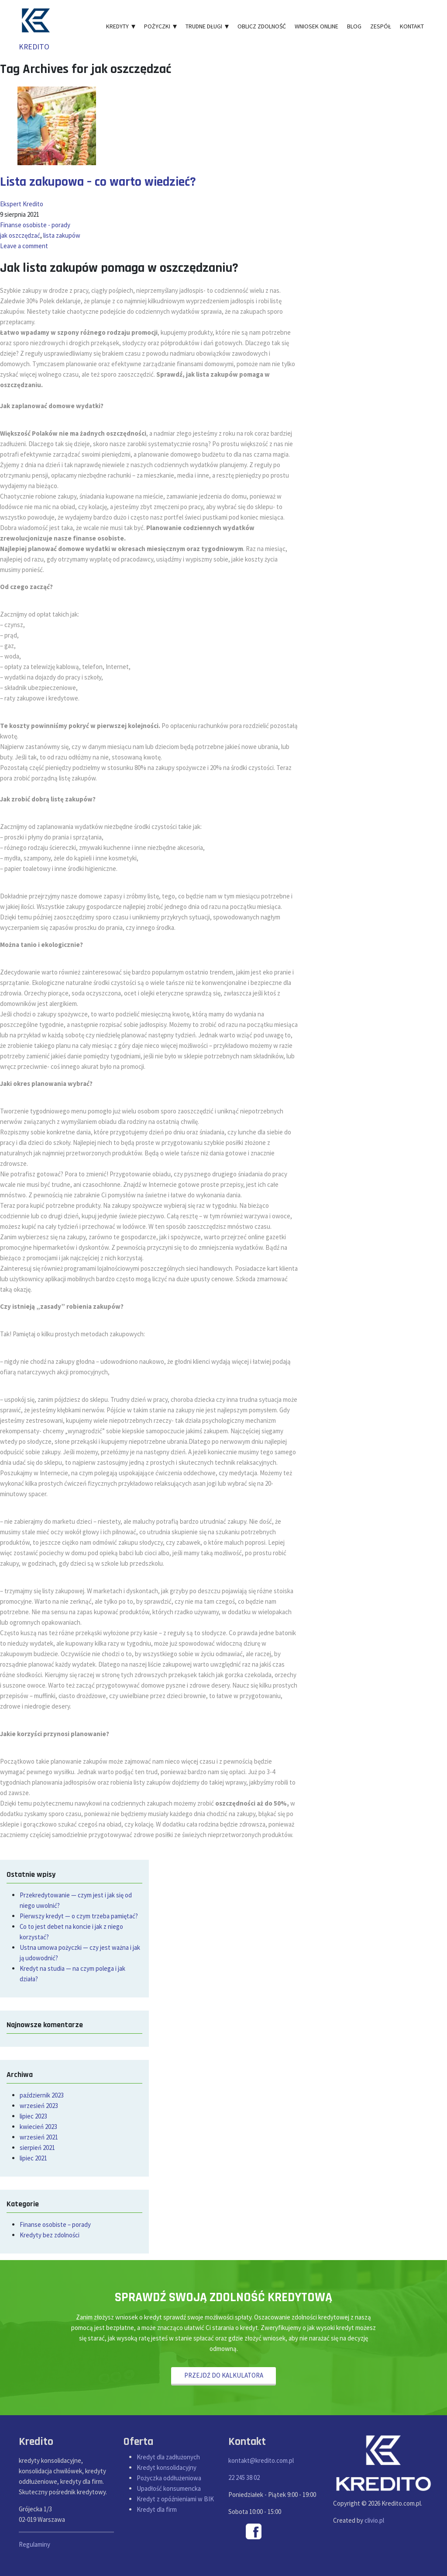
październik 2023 (42, 2095)
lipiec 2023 (33, 2116)
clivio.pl (374, 2520)
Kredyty (120, 26)
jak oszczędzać (20, 235)
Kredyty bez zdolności (49, 2235)
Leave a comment (24, 246)
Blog (354, 26)
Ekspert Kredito (21, 204)
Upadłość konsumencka (169, 2489)
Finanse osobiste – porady (55, 2224)
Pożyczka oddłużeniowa (169, 2478)
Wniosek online (316, 26)
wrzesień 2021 (39, 2137)
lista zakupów (61, 235)
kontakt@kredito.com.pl (261, 2460)
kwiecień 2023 (38, 2126)
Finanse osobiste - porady (35, 225)
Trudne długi (207, 26)
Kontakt (412, 26)
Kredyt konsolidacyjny (166, 2468)
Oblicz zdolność (261, 26)
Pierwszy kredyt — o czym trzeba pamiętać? (79, 1916)
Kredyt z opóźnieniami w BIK (175, 2499)
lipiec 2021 (33, 2158)
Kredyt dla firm (157, 2510)
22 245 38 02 (244, 2477)
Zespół (380, 26)
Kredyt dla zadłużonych (168, 2457)
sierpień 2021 (37, 2147)
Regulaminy (34, 2544)
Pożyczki (160, 26)
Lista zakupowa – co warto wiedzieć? (98, 181)
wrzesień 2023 (39, 2105)
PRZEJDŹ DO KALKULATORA (223, 2375)
